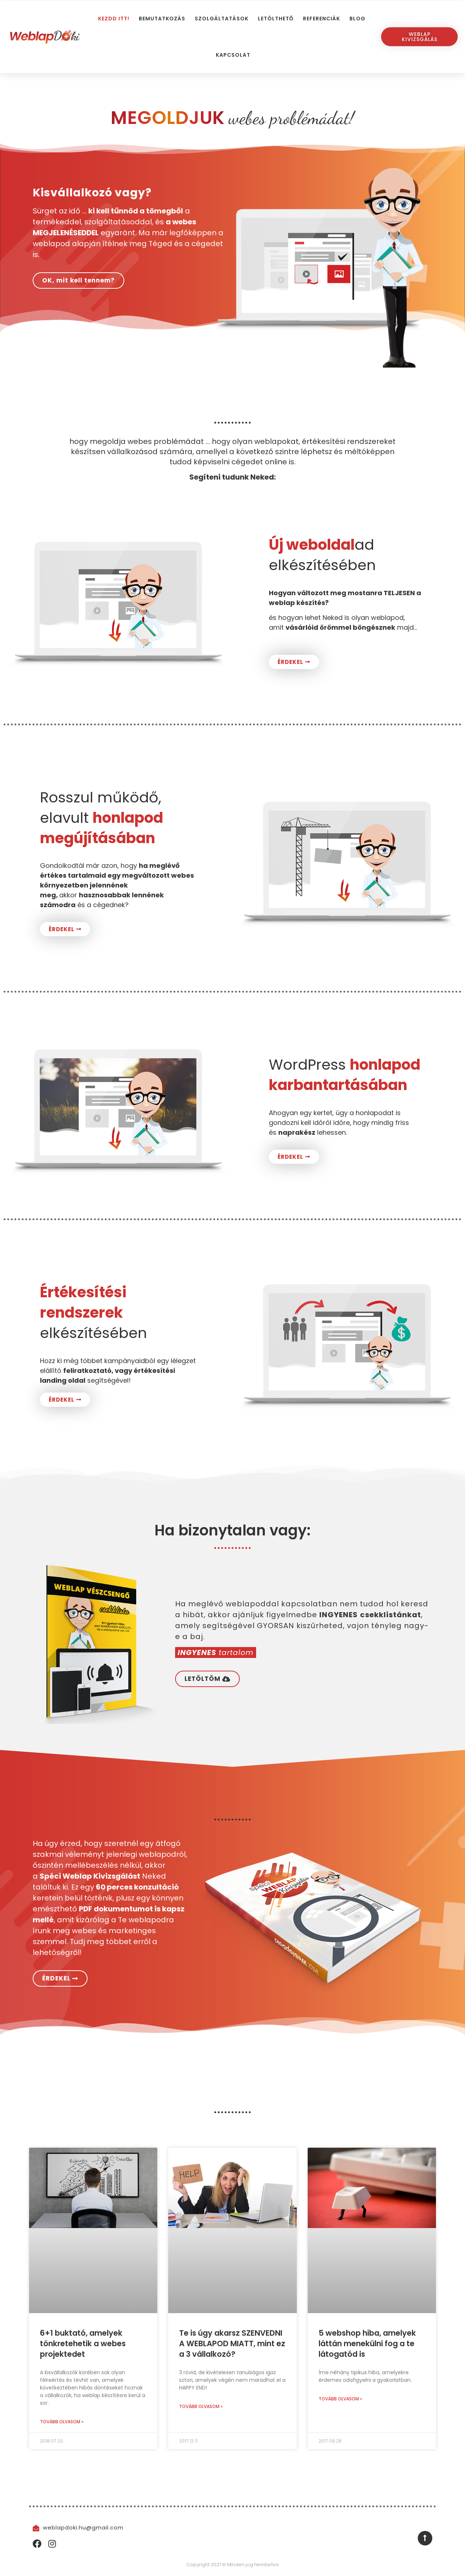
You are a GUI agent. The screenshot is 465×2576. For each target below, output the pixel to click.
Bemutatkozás (162, 18)
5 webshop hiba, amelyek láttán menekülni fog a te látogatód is (367, 2344)
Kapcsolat (233, 55)
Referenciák (321, 18)
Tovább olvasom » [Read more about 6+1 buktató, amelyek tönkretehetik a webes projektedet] (62, 2422)
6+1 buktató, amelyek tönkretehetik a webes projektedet (83, 2344)
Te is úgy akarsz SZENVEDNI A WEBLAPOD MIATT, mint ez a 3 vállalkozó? (232, 2344)
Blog (357, 18)
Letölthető (276, 18)
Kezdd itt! (113, 18)
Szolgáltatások (221, 18)
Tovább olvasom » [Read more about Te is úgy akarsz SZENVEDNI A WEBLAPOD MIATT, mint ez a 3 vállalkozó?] (201, 2406)
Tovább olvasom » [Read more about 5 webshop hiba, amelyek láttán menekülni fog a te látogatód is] (340, 2399)
